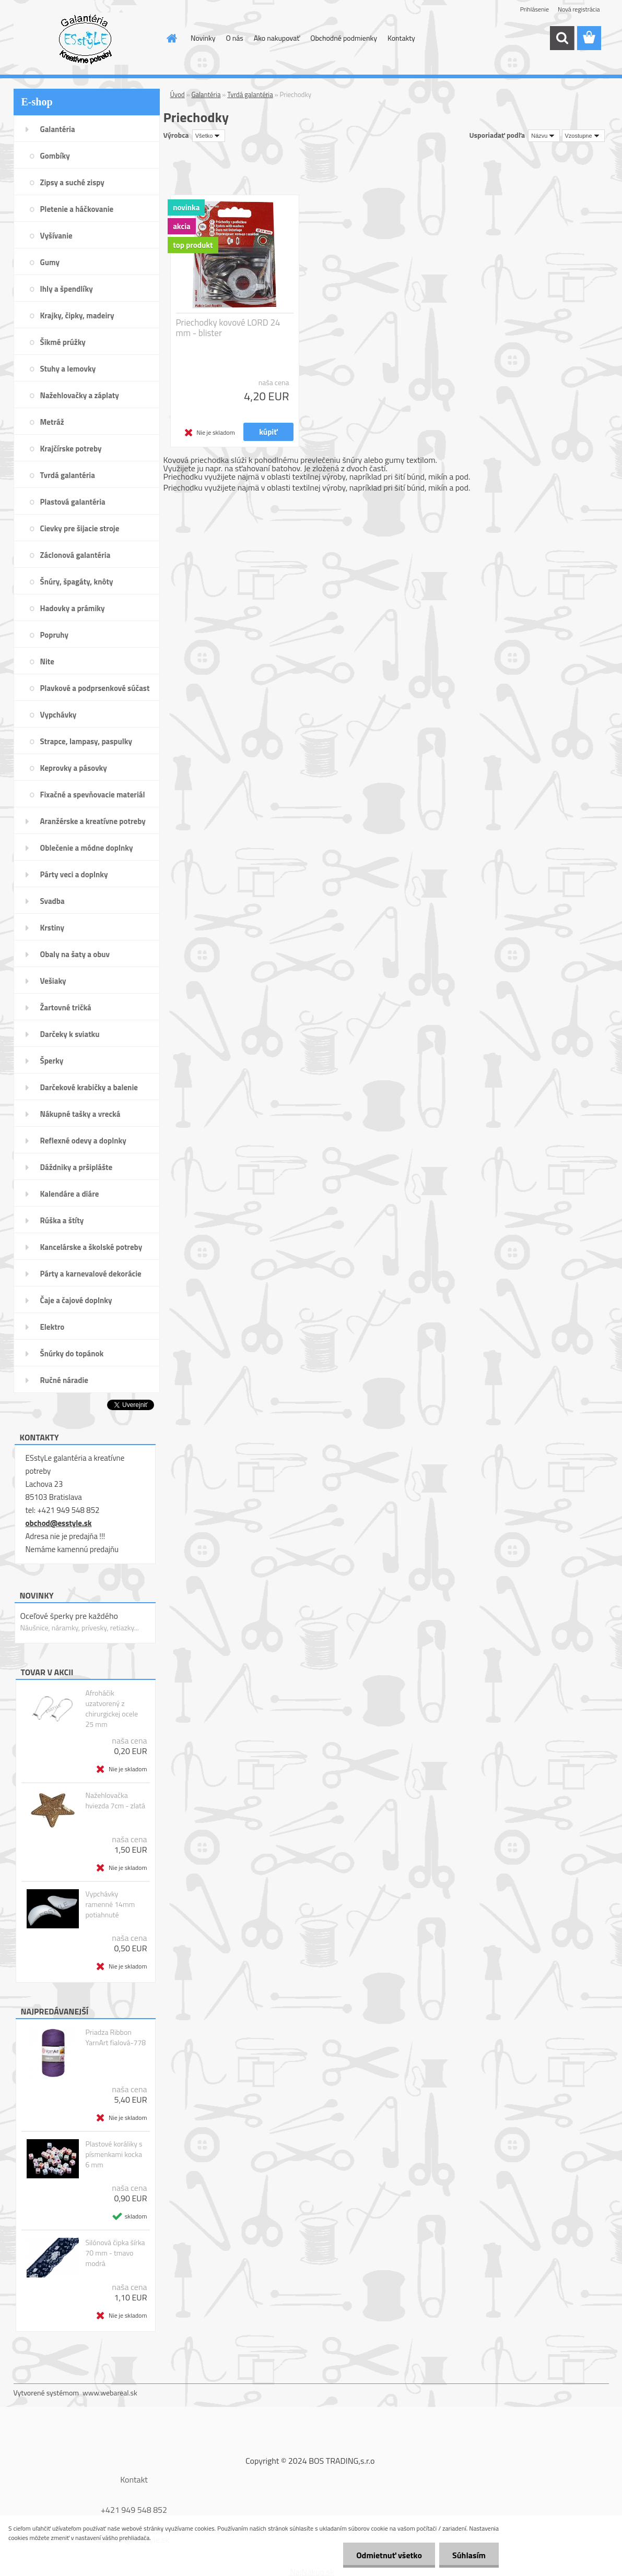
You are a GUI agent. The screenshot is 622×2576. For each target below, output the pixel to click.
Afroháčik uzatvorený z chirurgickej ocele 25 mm (111, 1709)
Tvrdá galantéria (250, 94)
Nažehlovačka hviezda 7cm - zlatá (115, 1800)
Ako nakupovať (277, 37)
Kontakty (401, 37)
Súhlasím (469, 2555)
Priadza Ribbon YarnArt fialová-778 (115, 2037)
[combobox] (544, 135)
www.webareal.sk (110, 2392)
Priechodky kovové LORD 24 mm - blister (228, 327)
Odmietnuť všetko (389, 2555)
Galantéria (206, 94)
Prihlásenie (534, 9)
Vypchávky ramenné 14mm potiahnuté (110, 1904)
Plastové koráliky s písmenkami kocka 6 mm (113, 2154)
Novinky (203, 37)
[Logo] (85, 39)
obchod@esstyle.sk (59, 1523)
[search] (562, 38)
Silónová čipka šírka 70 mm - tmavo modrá (115, 2253)
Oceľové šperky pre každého (69, 1615)
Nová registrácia (579, 9)
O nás (234, 37)
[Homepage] (171, 38)
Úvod (177, 94)
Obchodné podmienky (343, 37)
